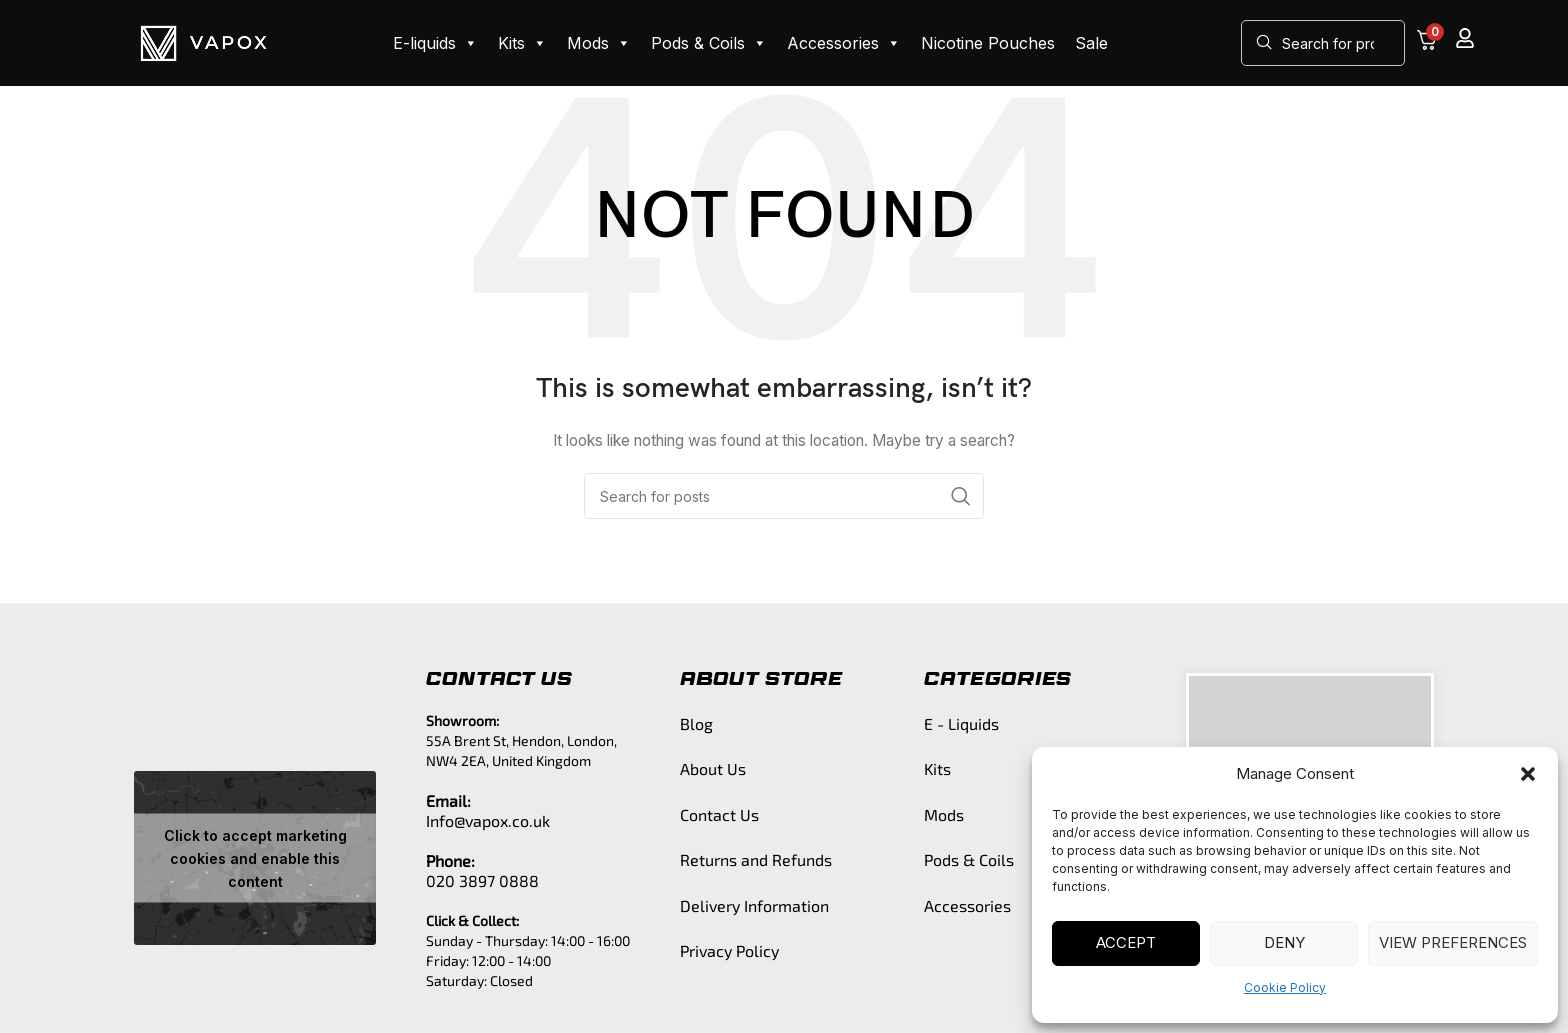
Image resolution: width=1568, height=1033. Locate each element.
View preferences (1453, 942)
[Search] (1323, 43)
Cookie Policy (1285, 987)
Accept (1126, 942)
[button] (1528, 774)
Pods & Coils (709, 43)
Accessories (844, 43)
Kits (522, 43)
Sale (1091, 43)
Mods (599, 43)
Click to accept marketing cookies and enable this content (255, 858)
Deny (1284, 942)
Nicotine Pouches (988, 43)
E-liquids (435, 43)
